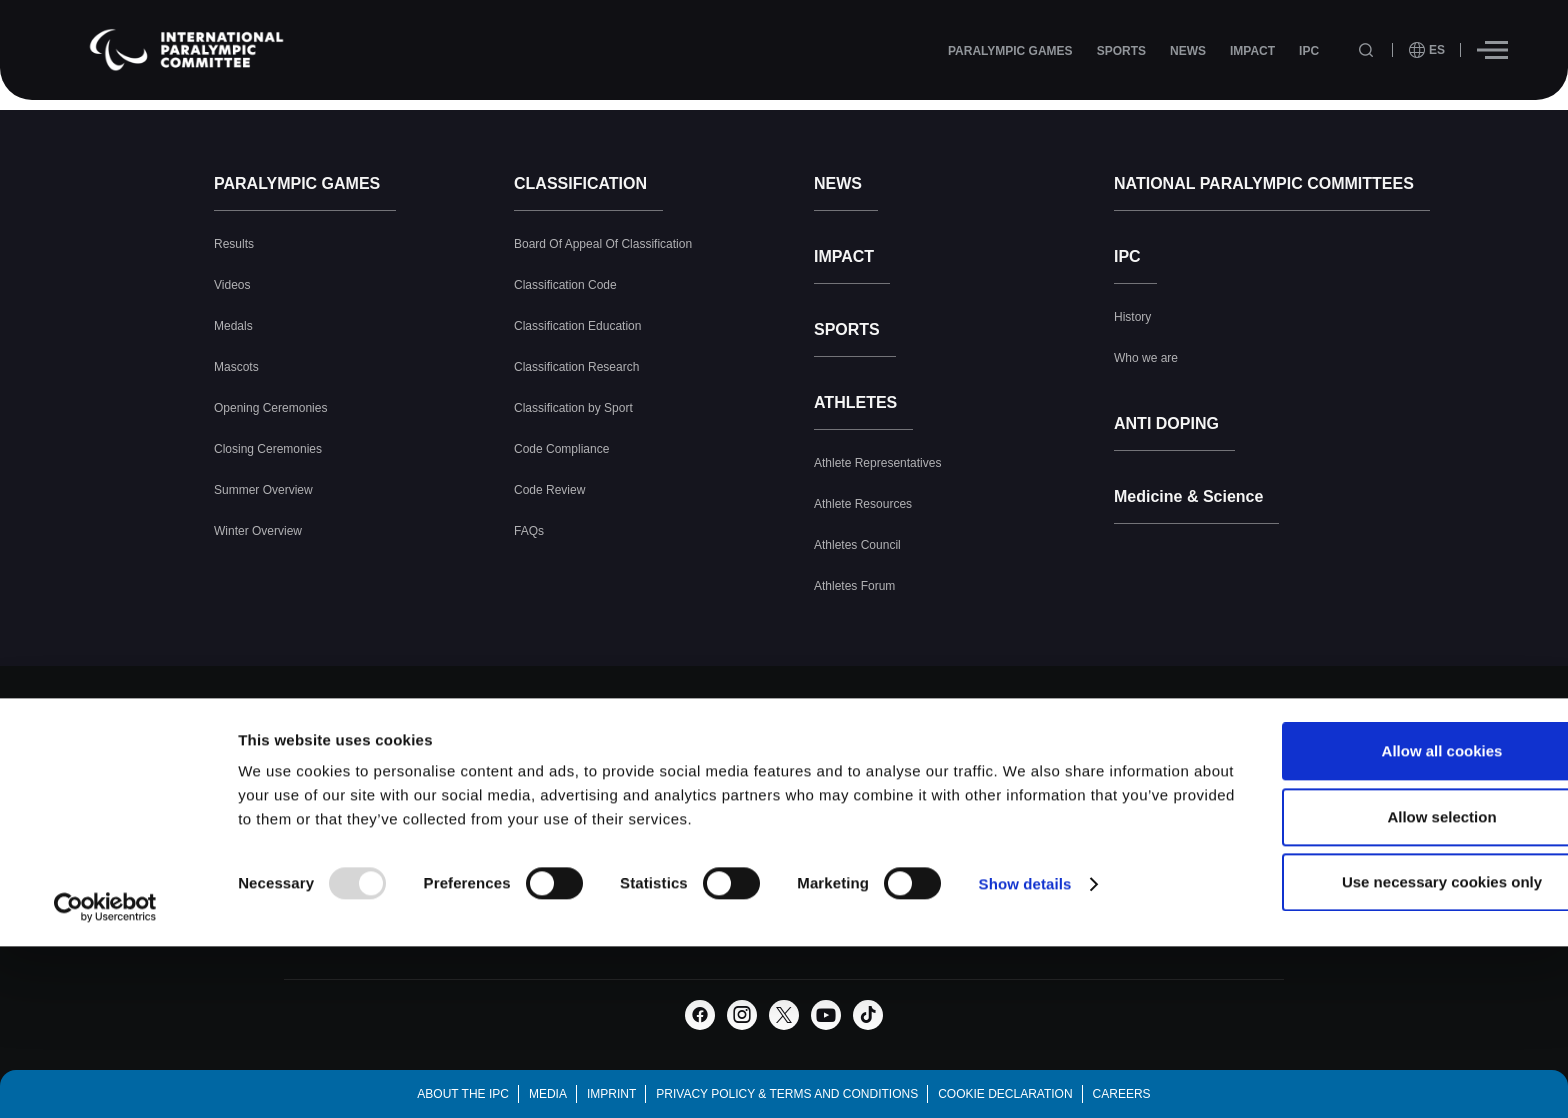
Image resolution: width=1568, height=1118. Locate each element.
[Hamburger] (1492, 50)
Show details (1025, 1005)
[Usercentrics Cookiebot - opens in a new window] (105, 1029)
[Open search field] (1368, 50)
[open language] (1427, 50)
